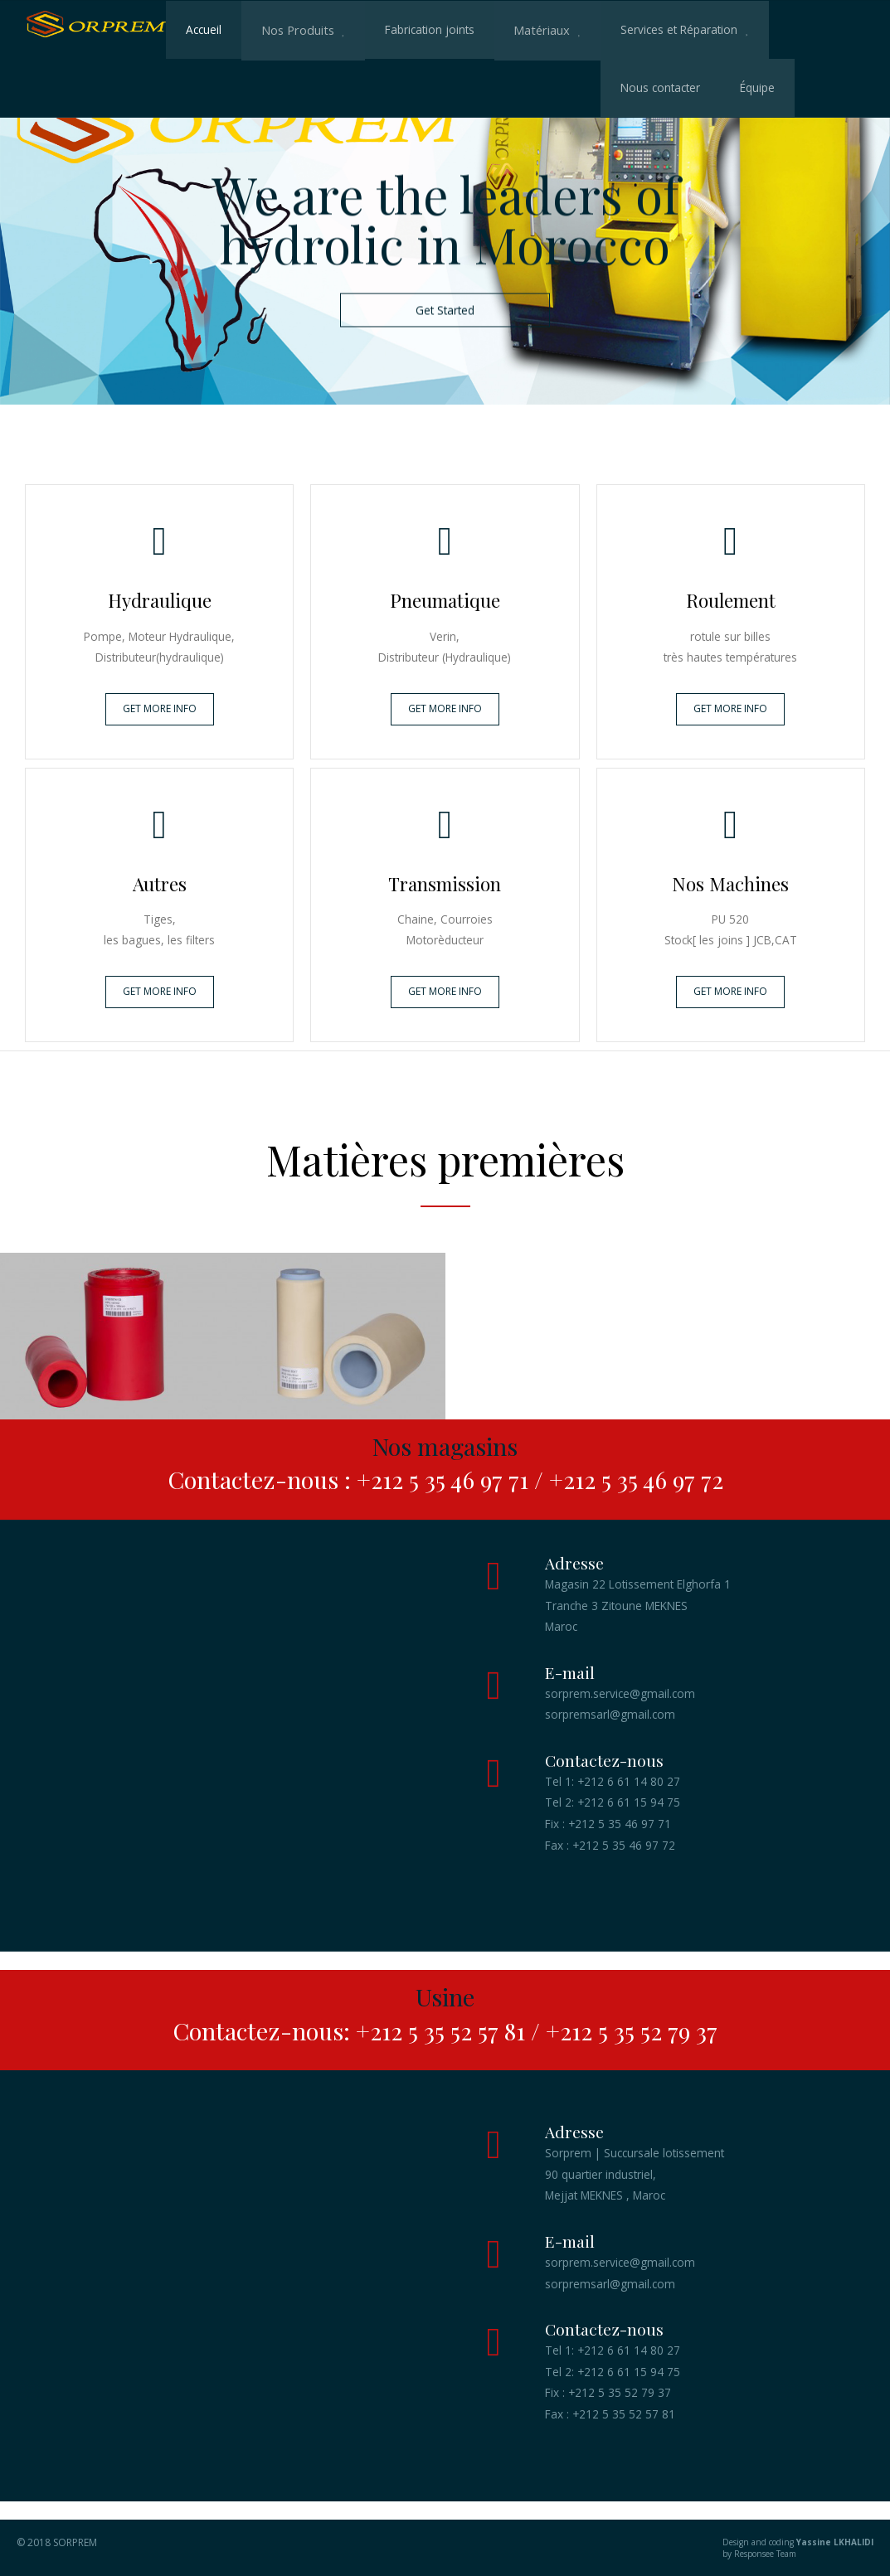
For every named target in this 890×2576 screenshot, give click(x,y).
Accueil (203, 29)
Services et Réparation (671, 29)
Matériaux (536, 29)
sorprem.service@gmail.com (620, 1693)
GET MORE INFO (160, 708)
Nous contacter (225, 87)
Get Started (445, 310)
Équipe (322, 87)
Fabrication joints (425, 29)
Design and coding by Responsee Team (759, 2547)
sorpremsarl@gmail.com (610, 1714)
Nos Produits (295, 29)
